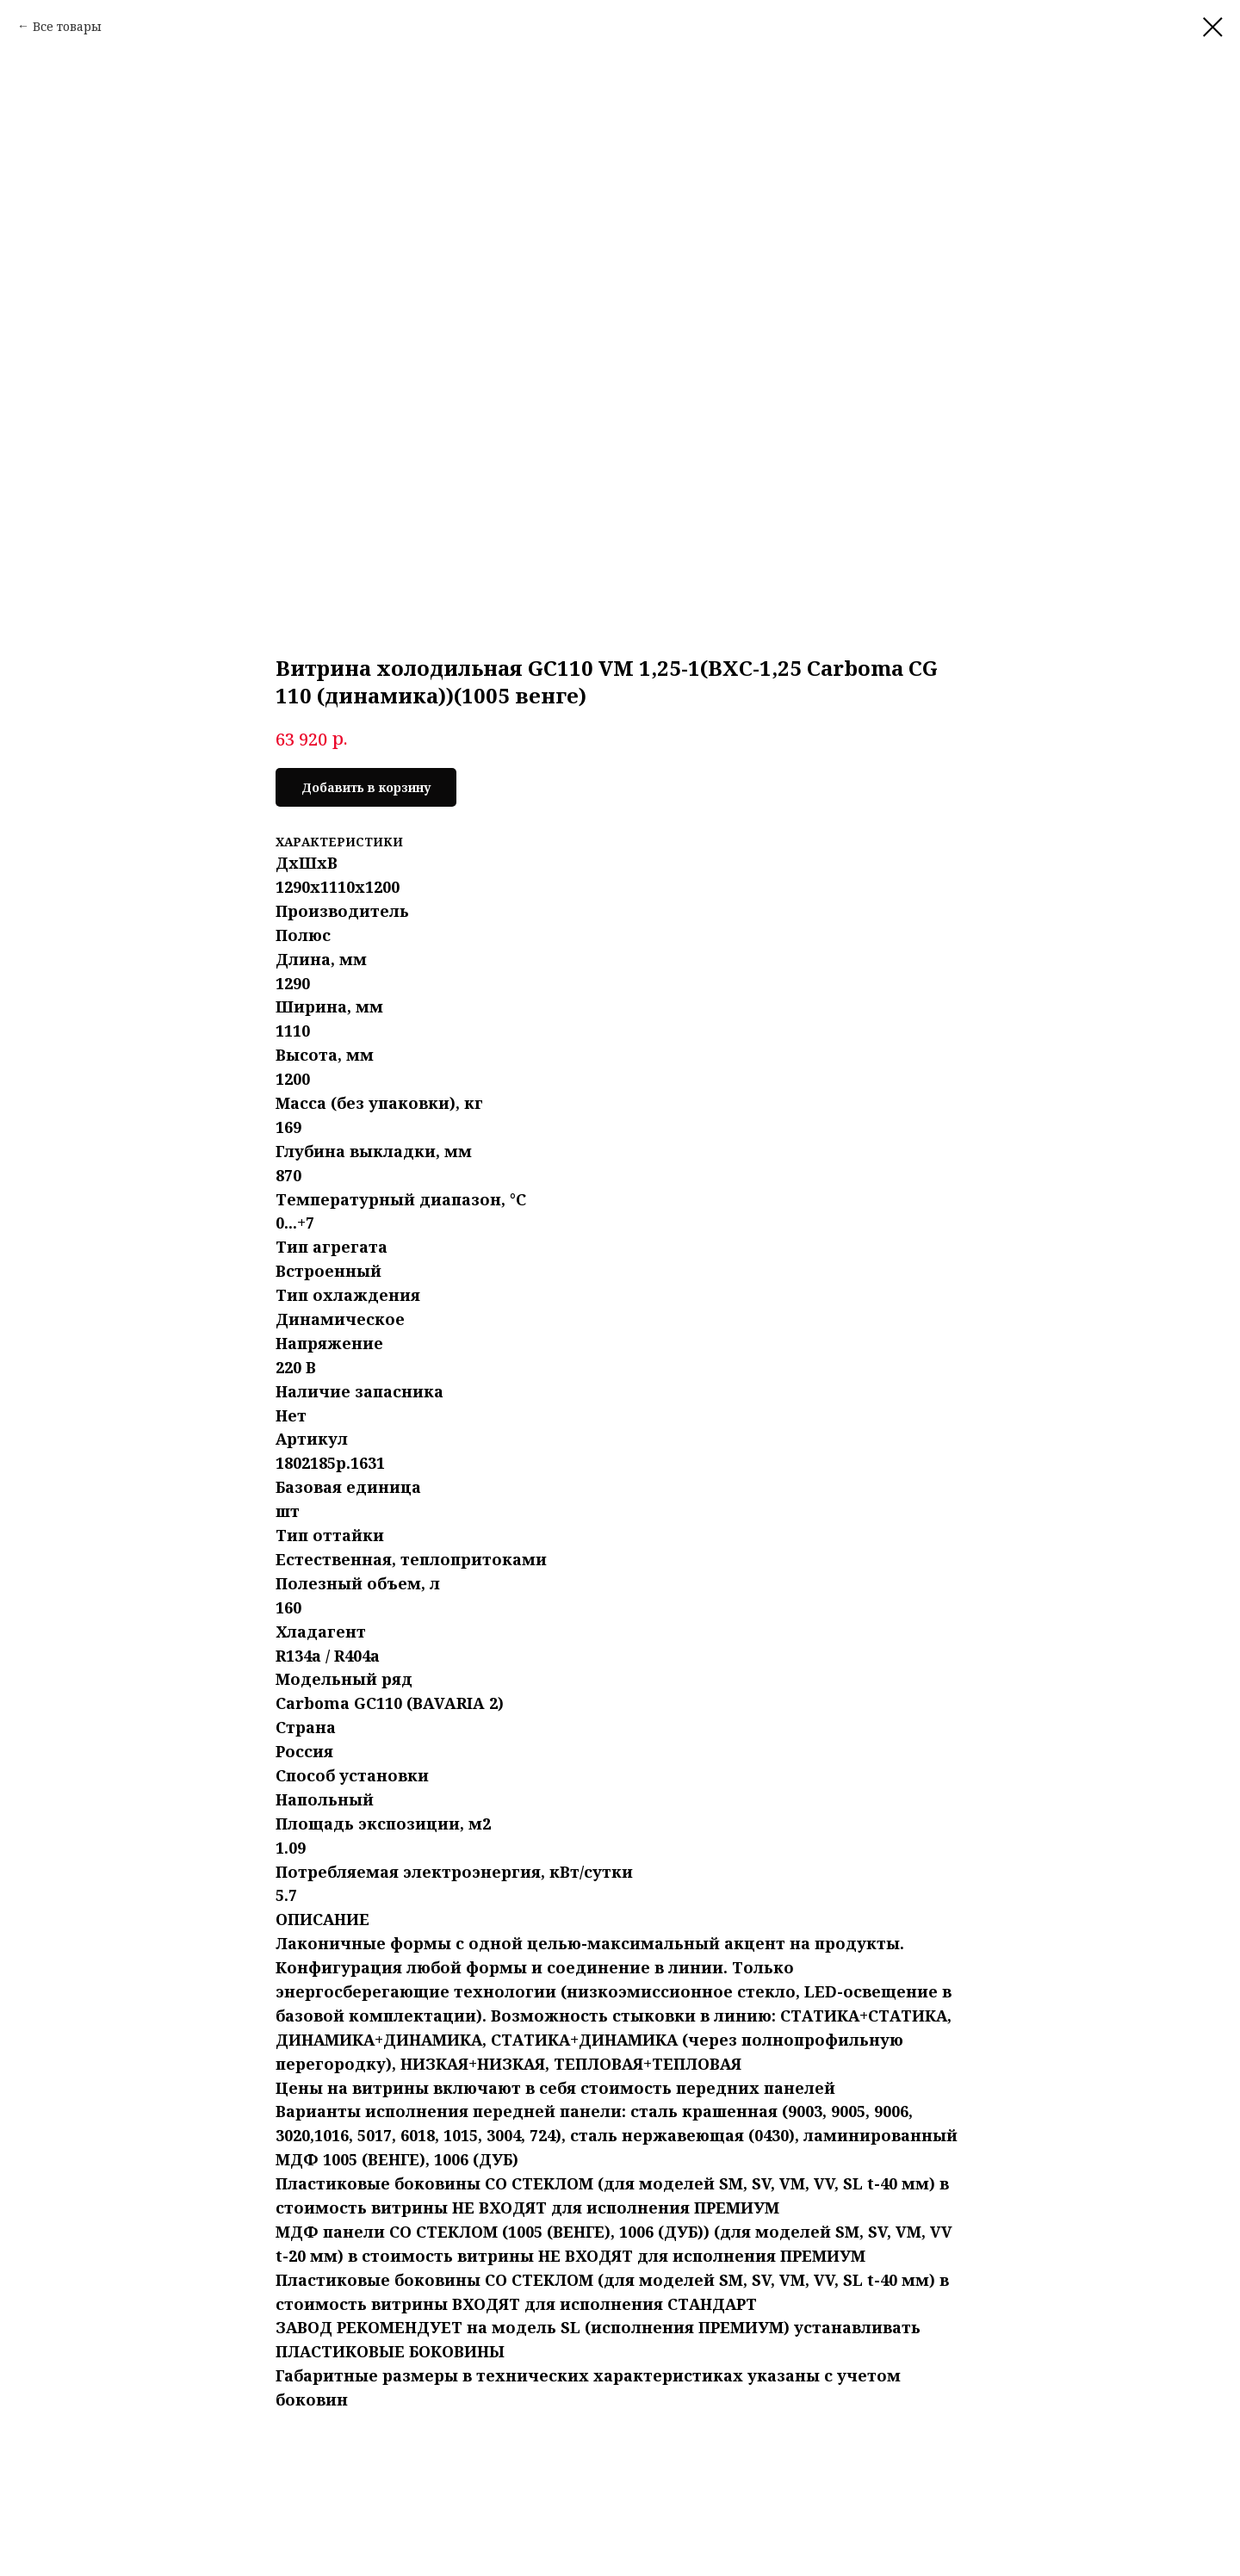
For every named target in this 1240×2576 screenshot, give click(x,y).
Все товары (67, 26)
